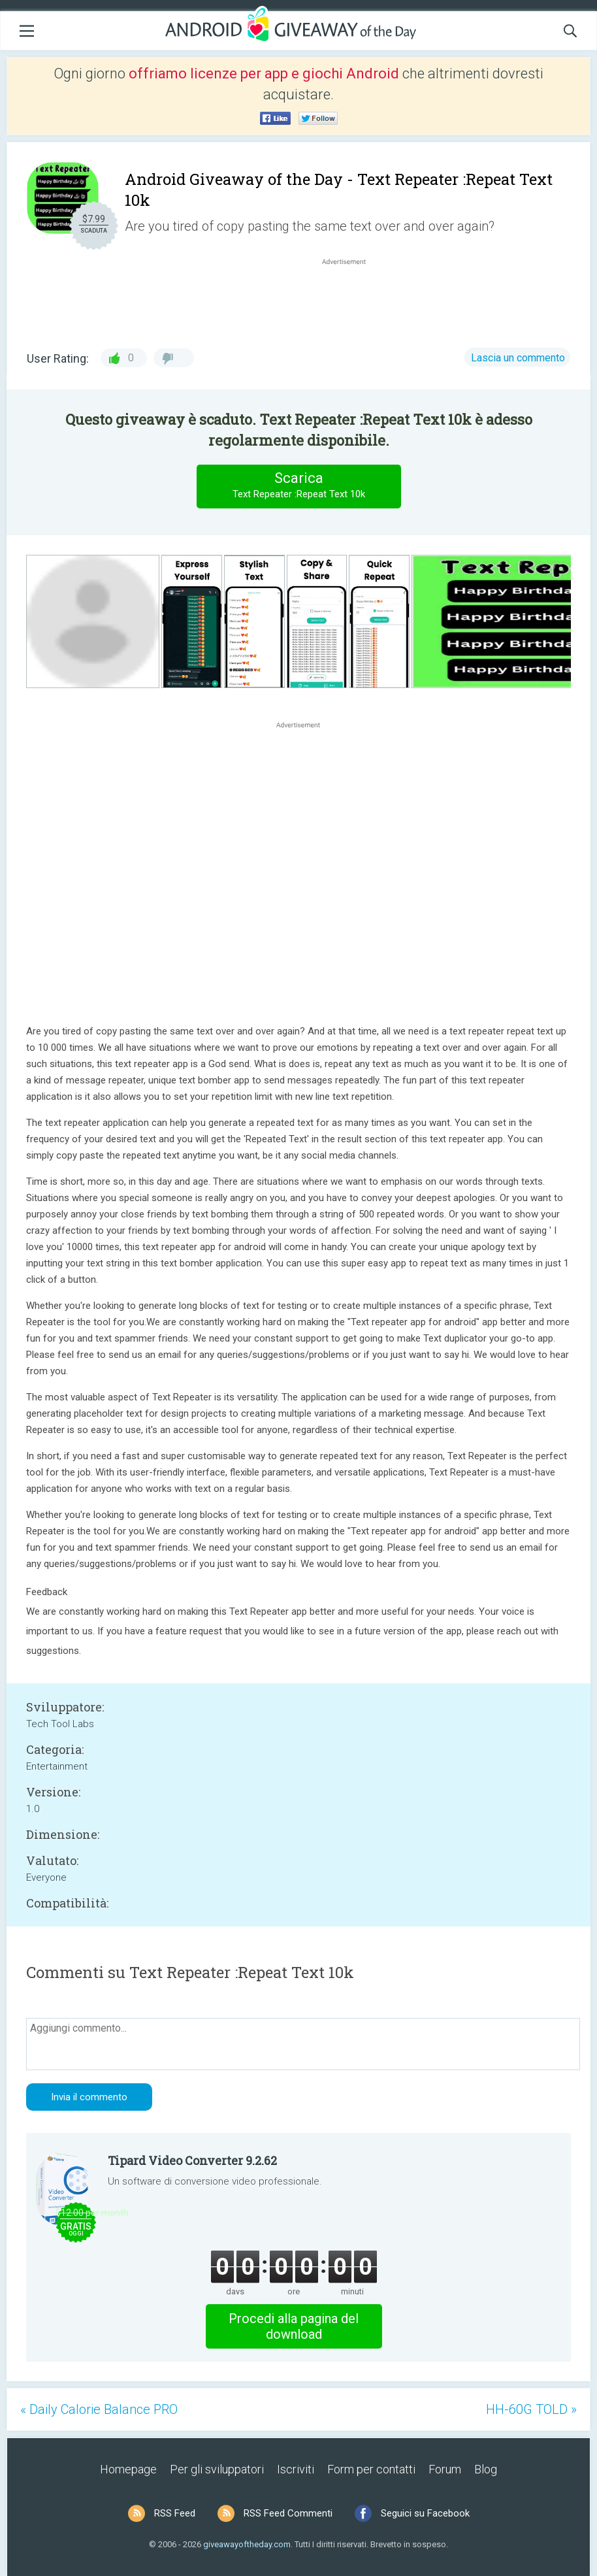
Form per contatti (371, 2469)
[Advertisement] (350, 299)
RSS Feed (174, 2513)
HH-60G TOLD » (531, 2409)
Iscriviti (295, 2469)
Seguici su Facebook (425, 2513)
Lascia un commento (518, 358)
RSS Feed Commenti (288, 2513)
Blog (485, 2469)
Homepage (128, 2469)
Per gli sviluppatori (217, 2469)
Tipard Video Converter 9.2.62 (192, 2160)
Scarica (298, 486)
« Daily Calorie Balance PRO (99, 2409)
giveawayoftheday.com (247, 2544)
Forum (444, 2469)
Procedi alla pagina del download (294, 2326)
